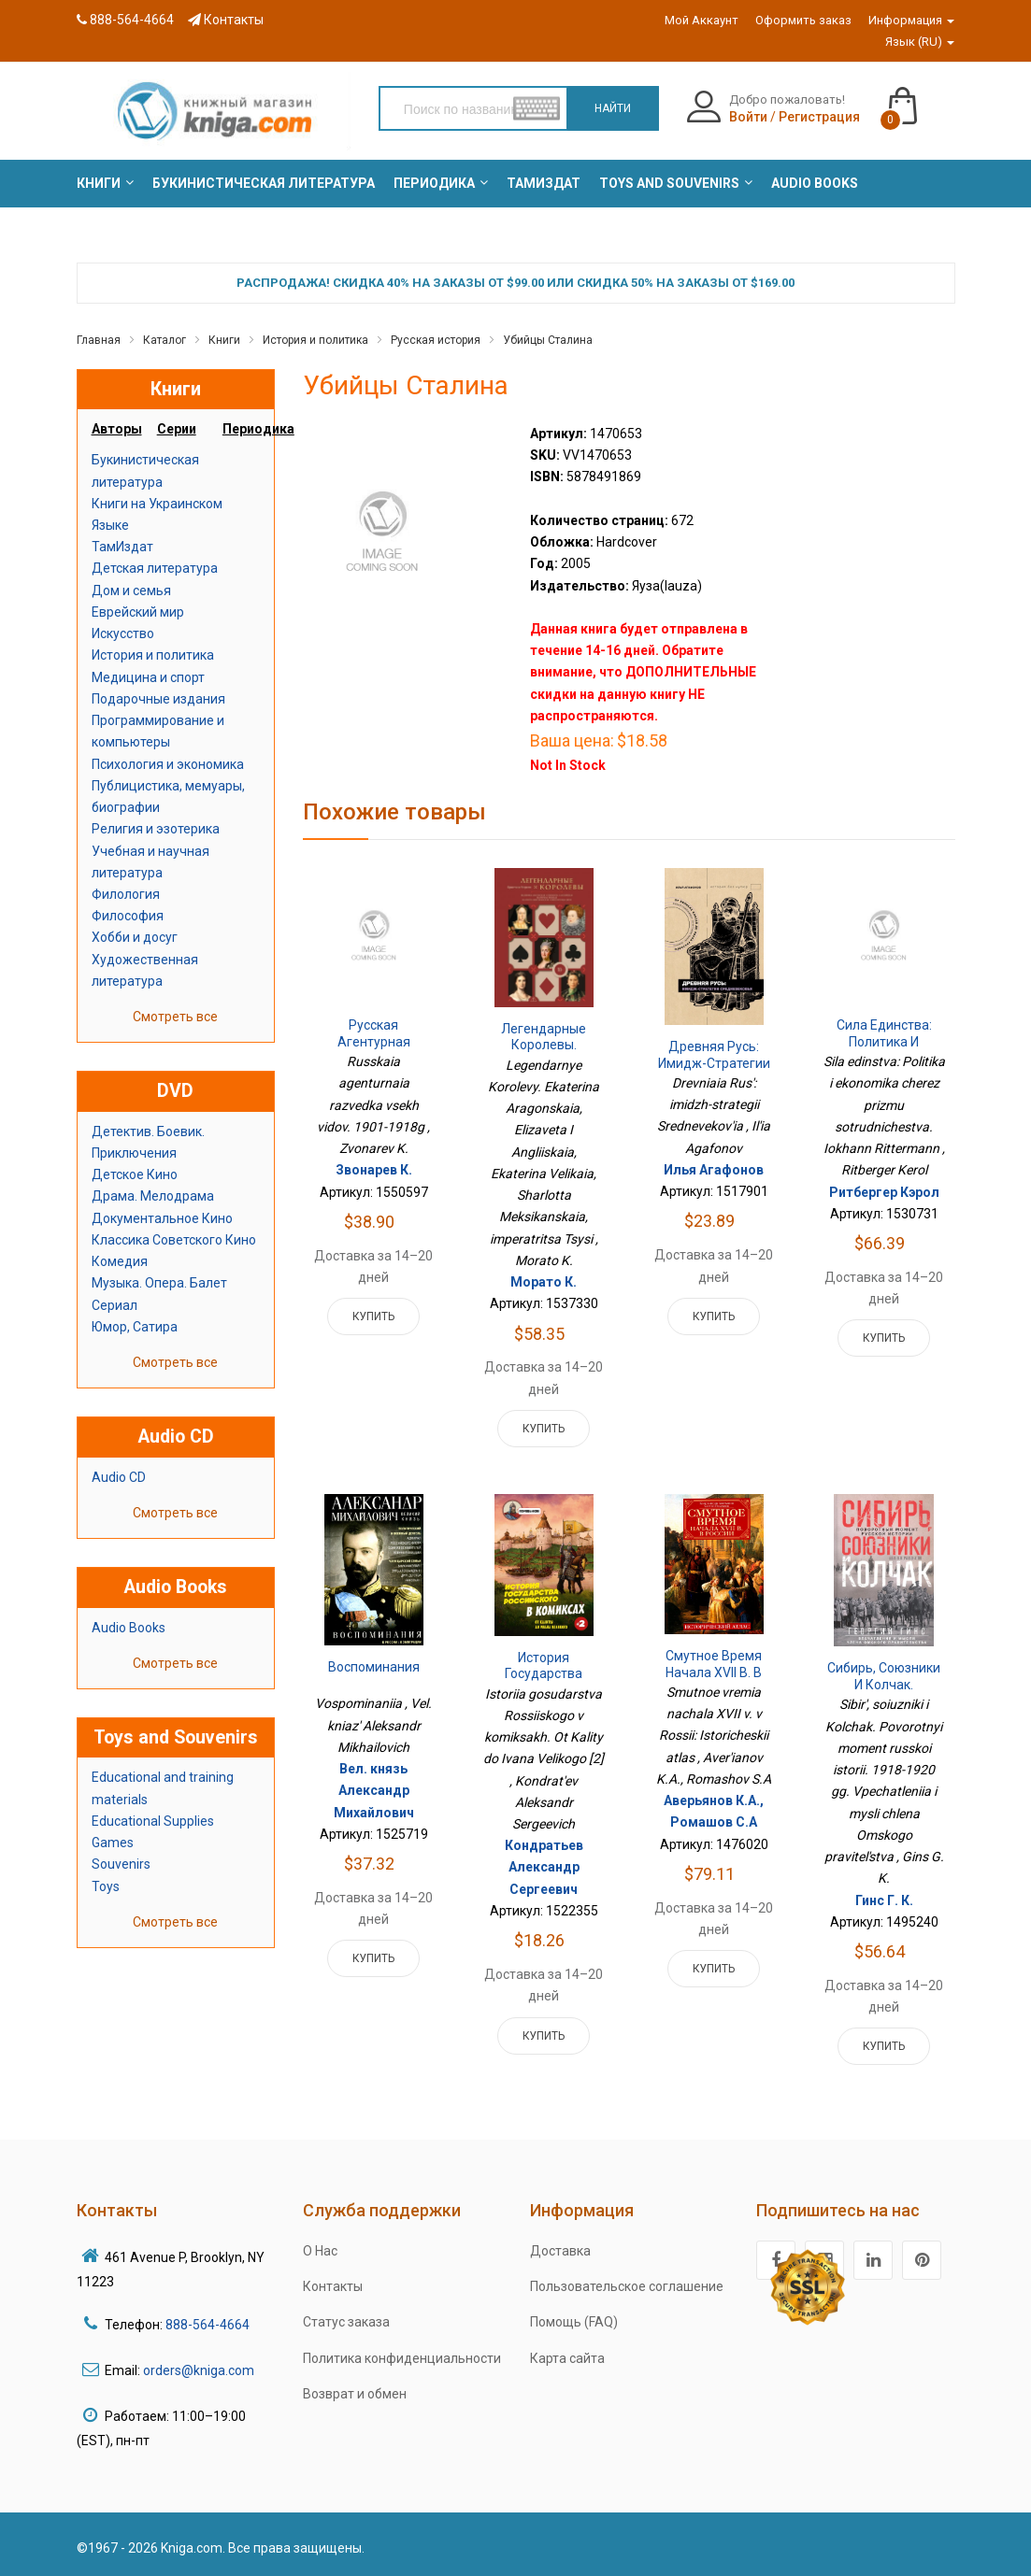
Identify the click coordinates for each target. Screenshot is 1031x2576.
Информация (911, 20)
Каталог (164, 340)
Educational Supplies (153, 1821)
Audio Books (128, 1627)
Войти (748, 116)
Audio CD (119, 1477)
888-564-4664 (125, 19)
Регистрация (819, 116)
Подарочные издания (158, 698)
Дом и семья (131, 590)
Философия (128, 915)
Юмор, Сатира (135, 1326)
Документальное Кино (162, 1218)
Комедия (120, 1261)
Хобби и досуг (135, 937)
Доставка (560, 2250)
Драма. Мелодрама (153, 1195)
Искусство (123, 633)
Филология (126, 894)
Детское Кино (135, 1174)
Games (113, 1842)
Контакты (226, 19)
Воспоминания (374, 1666)
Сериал (114, 1305)
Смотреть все (175, 1016)
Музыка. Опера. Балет (159, 1282)
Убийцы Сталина (548, 340)
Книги (224, 340)
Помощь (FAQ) (574, 2321)
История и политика (315, 340)
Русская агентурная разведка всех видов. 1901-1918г (373, 1050)
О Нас (320, 2250)
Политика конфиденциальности (402, 2358)
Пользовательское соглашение (626, 2286)
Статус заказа (346, 2321)
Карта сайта (567, 2358)
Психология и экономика (168, 764)
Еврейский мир (138, 612)
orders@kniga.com (198, 2370)
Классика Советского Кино (174, 1239)
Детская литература (155, 568)
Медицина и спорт (148, 677)
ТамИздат (122, 546)
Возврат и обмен (355, 2393)
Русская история (435, 340)
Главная (99, 340)
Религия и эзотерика (156, 828)
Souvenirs (121, 1864)
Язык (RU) (919, 42)
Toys (106, 1886)
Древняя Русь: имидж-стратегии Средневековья (714, 1063)
